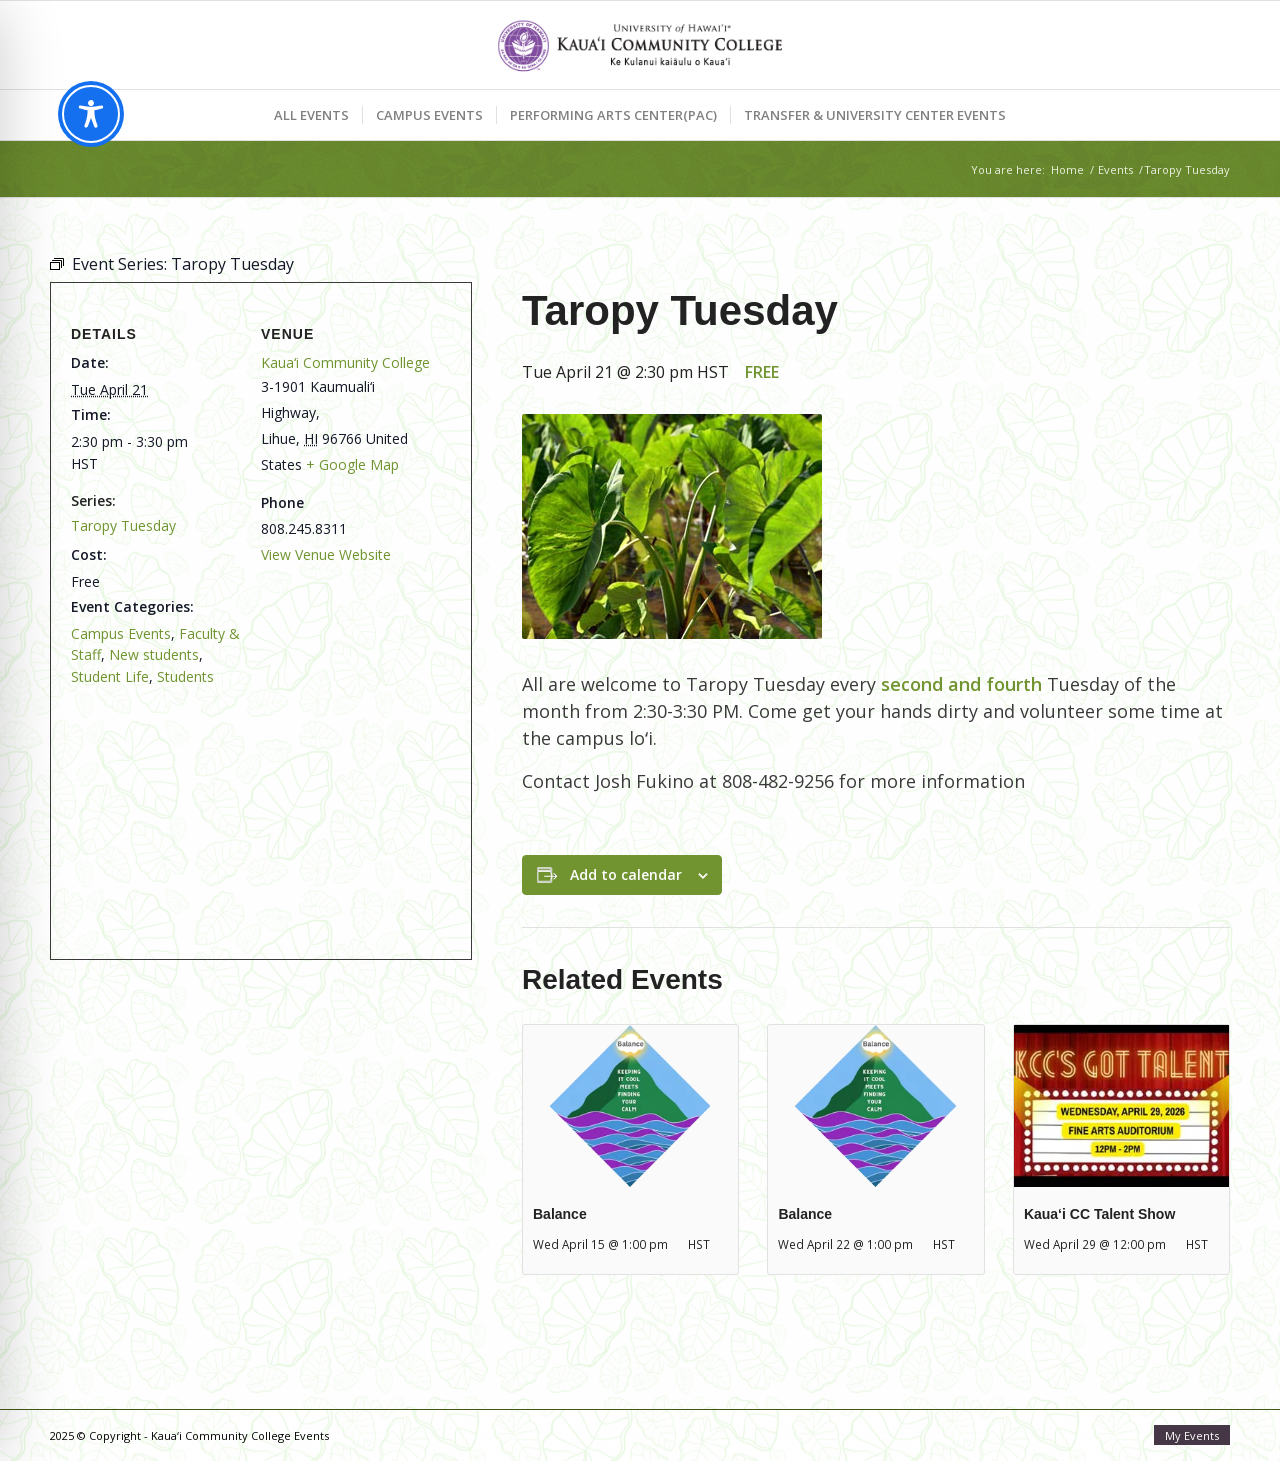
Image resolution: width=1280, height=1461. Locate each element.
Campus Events (121, 633)
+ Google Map (352, 464)
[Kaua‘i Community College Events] (639, 45)
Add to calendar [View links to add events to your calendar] (626, 874)
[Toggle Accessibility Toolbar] (91, 114)
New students (154, 654)
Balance (560, 1214)
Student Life (110, 676)
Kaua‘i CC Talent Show (1099, 1214)
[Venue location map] (253, 812)
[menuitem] (311, 115)
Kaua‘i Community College (345, 362)
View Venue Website (326, 554)
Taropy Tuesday (123, 525)
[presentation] (630, 1105)
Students (185, 676)
